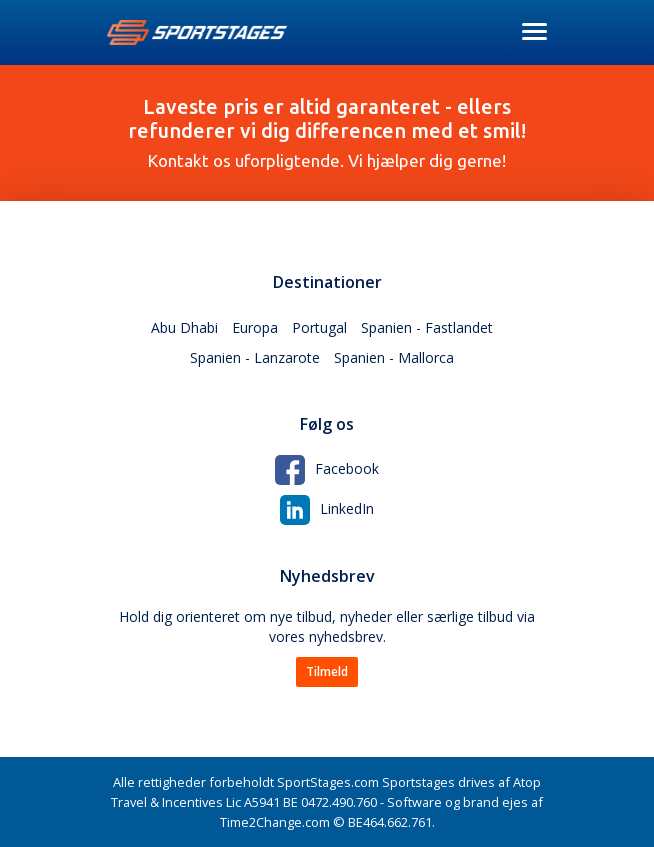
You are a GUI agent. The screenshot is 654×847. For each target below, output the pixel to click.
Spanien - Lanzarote (255, 357)
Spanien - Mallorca (394, 357)
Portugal (319, 327)
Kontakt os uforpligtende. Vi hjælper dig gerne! (327, 132)
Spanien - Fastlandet (427, 327)
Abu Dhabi (184, 327)
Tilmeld (327, 671)
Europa (255, 327)
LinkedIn (327, 508)
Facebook (327, 468)
